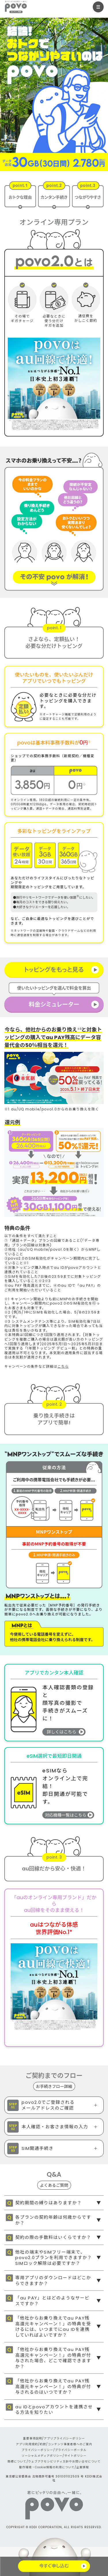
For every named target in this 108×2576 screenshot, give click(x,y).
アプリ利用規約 (27, 2444)
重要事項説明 (32, 2438)
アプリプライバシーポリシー (64, 2438)
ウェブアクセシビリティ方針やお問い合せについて (64, 2461)
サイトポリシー (75, 2456)
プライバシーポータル (71, 2450)
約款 (43, 2444)
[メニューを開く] (98, 6)
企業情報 (82, 2467)
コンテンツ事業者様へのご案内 (70, 2444)
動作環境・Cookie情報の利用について (47, 2467)
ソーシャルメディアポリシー (42, 2456)
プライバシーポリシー (37, 2450)
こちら (63, 1366)
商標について (16, 2461)
